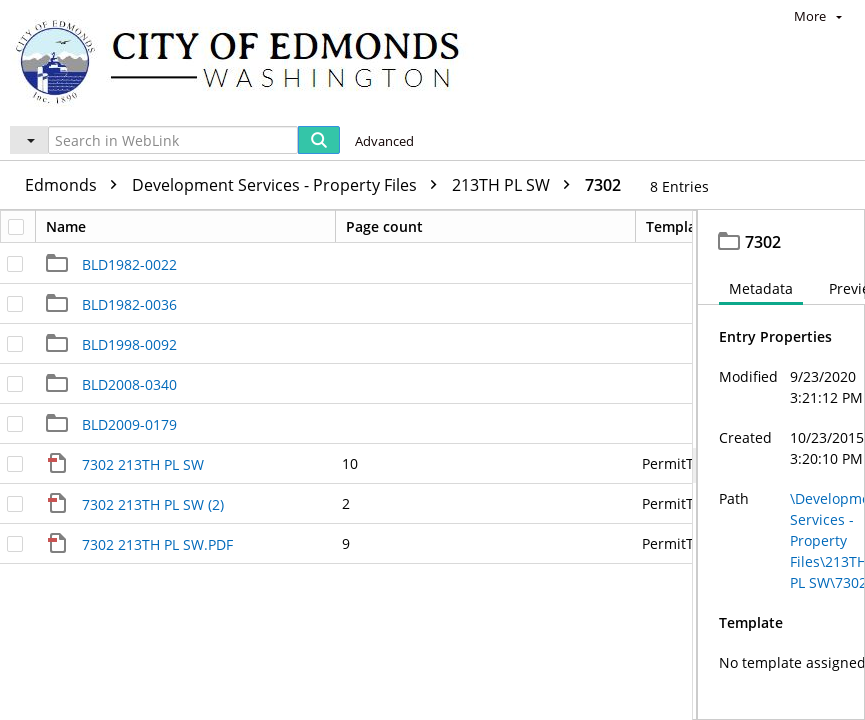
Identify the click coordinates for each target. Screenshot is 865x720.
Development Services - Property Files (289, 185)
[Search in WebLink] (173, 140)
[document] (781, 465)
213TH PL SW (516, 185)
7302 (603, 185)
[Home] (247, 60)
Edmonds (76, 185)
